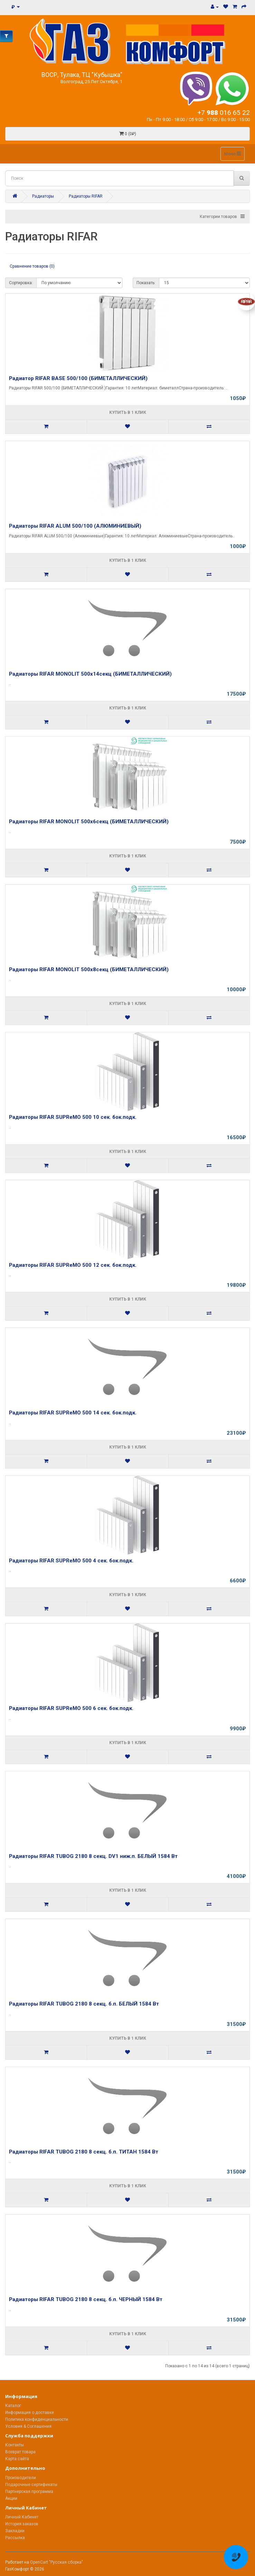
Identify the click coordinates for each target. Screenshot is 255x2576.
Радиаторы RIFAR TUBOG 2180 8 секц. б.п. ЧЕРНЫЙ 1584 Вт (85, 2299)
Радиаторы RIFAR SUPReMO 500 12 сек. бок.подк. (72, 1265)
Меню (232, 153)
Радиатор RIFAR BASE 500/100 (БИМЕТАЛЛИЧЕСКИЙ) (78, 378)
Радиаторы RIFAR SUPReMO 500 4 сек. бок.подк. (71, 1561)
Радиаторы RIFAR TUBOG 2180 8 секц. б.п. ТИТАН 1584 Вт (83, 2152)
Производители (20, 2477)
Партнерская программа (29, 2491)
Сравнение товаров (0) (32, 266)
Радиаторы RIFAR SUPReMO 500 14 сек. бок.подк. (72, 1413)
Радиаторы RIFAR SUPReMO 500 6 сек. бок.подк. (71, 1708)
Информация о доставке (29, 2412)
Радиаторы (43, 196)
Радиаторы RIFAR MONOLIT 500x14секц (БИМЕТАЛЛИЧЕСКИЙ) (90, 674)
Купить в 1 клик (127, 412)
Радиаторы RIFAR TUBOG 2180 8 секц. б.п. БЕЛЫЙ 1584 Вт (84, 2004)
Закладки (15, 2530)
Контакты (14, 2445)
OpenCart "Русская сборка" (56, 2562)
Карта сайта (17, 2458)
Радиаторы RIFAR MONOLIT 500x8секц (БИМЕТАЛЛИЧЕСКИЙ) (89, 969)
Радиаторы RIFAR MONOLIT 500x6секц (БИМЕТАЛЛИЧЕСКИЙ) (89, 821)
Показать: (145, 282)
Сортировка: (21, 282)
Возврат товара (20, 2451)
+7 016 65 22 (223, 113)
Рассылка (15, 2537)
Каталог (13, 2405)
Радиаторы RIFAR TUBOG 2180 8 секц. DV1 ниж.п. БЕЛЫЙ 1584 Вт (93, 1856)
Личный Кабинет (21, 2517)
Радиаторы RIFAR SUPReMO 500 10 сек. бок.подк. (72, 1117)
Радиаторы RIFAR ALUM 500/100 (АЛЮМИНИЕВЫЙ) (75, 526)
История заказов (21, 2524)
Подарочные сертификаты (31, 2484)
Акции (11, 2498)
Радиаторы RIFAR (86, 196)
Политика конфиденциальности (36, 2419)
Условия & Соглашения (28, 2426)
